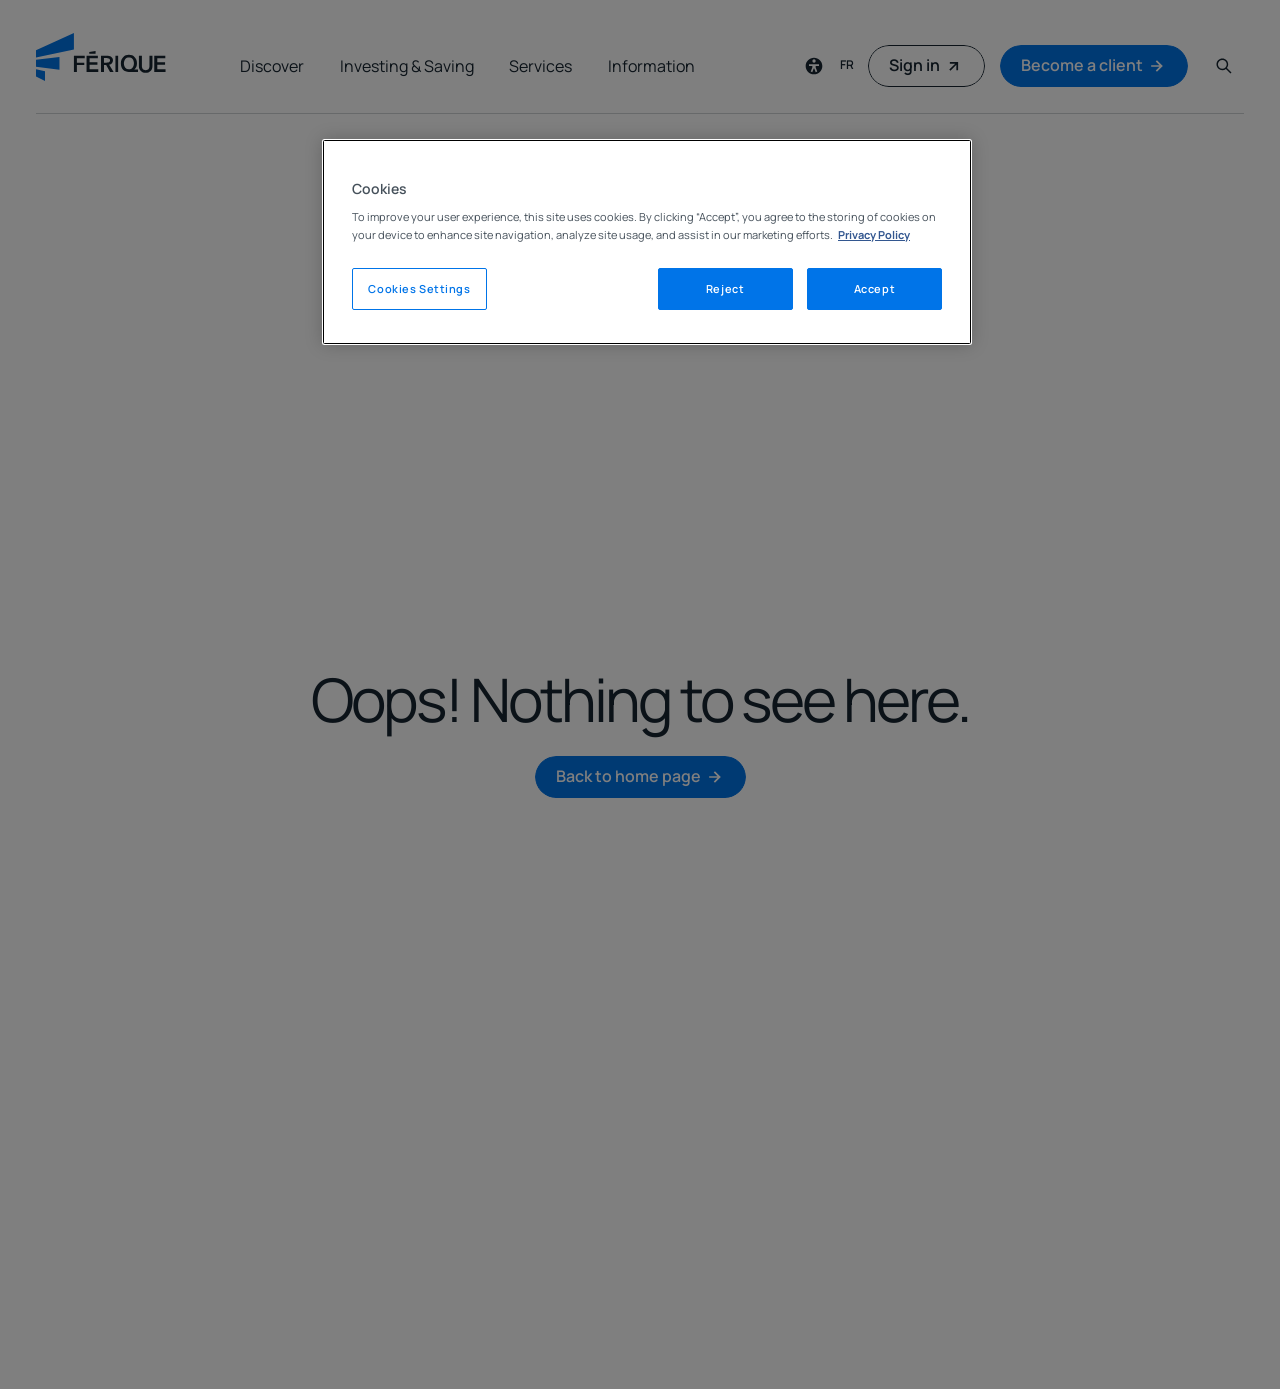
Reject (725, 288)
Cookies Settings (419, 288)
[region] (647, 242)
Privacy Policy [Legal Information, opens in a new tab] (874, 234)
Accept (874, 288)
